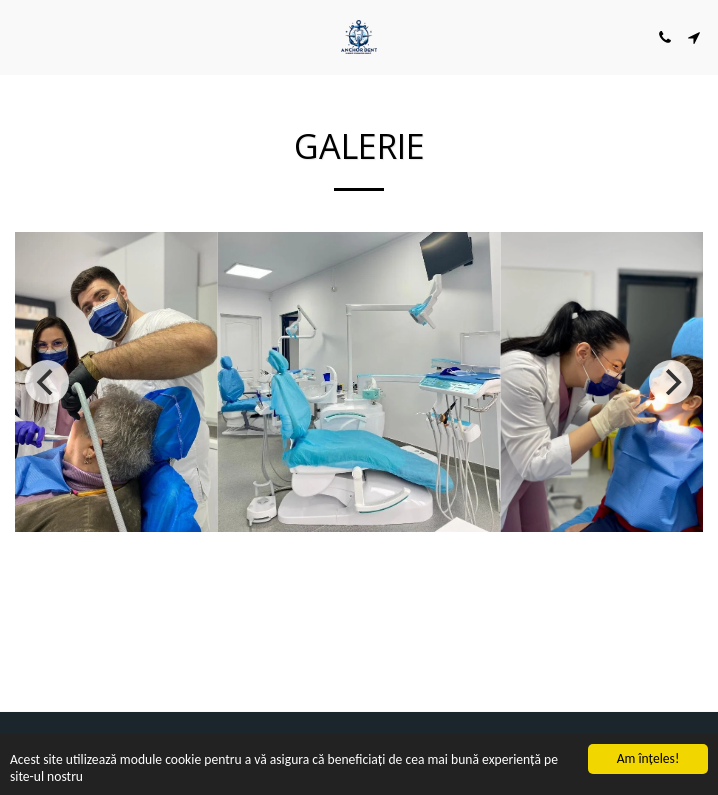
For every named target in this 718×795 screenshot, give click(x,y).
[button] (22, 36)
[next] (671, 382)
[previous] (47, 382)
